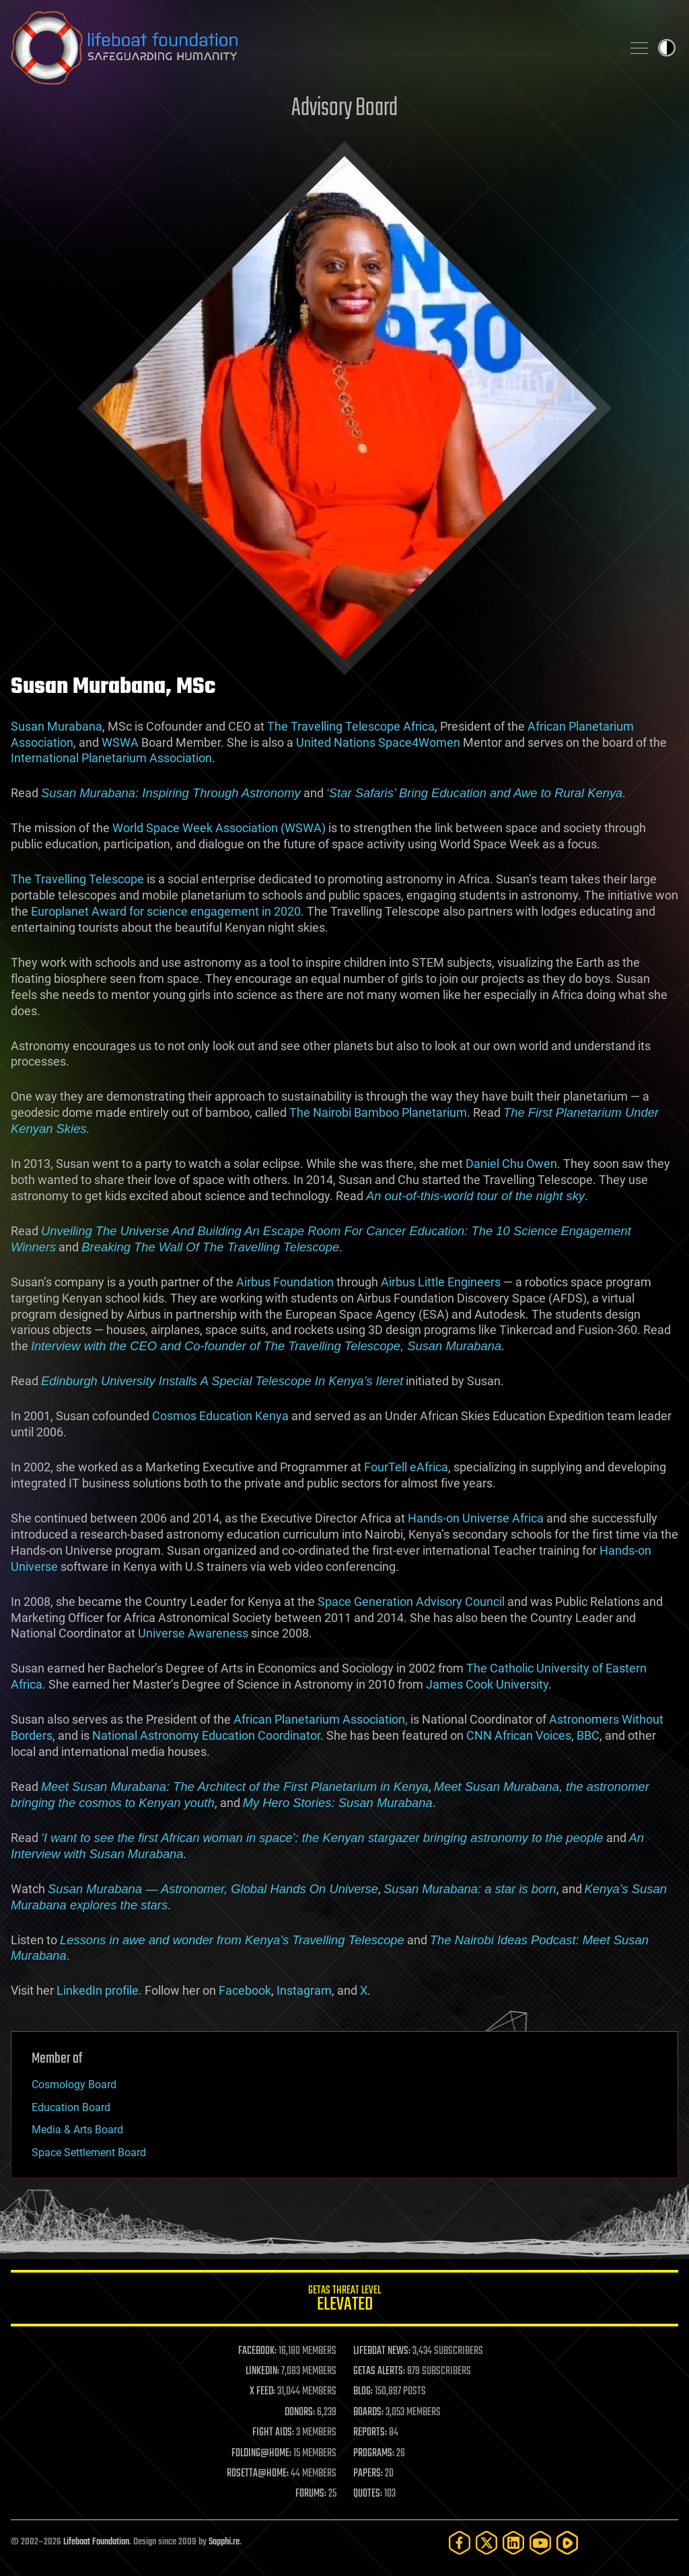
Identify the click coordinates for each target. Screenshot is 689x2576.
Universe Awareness (193, 1633)
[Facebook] (459, 2542)
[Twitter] (486, 2542)
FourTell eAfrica (406, 1467)
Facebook (245, 1990)
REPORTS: (370, 2432)
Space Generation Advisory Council (411, 1601)
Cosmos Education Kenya (220, 1416)
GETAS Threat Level (344, 2300)
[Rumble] (567, 2542)
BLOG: (363, 2391)
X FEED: (262, 2391)
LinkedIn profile (98, 1990)
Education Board (71, 2107)
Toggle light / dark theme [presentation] (667, 48)
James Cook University (487, 1684)
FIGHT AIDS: (273, 2432)
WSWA (120, 742)
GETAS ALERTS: (379, 2371)
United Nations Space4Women (378, 742)
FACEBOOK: (257, 2351)
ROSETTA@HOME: (258, 2473)
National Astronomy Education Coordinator (206, 1735)
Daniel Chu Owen (511, 1163)
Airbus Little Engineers (441, 1282)
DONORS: (300, 2412)
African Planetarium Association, (321, 1719)
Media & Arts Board (77, 2129)
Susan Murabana (56, 726)
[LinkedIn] (513, 2542)
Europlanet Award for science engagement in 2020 (166, 911)
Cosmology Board (74, 2084)
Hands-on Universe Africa (476, 1518)
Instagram (304, 1990)
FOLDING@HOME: (261, 2453)
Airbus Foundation (285, 1282)
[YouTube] (540, 2542)
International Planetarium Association (111, 758)
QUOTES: (367, 2494)
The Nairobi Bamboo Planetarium (378, 1112)
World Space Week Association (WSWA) (219, 828)
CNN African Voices (518, 1735)
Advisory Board (344, 108)
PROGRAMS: (373, 2453)
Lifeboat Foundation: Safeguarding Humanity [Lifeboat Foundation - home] (311, 48)
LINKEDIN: (262, 2371)
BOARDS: (368, 2412)
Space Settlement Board (89, 2152)
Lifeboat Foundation (96, 2542)
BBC (588, 1735)
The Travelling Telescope (77, 879)
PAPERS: (368, 2473)
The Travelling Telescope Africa (351, 726)
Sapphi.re (224, 2542)
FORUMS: (310, 2494)
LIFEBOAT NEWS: (381, 2351)
